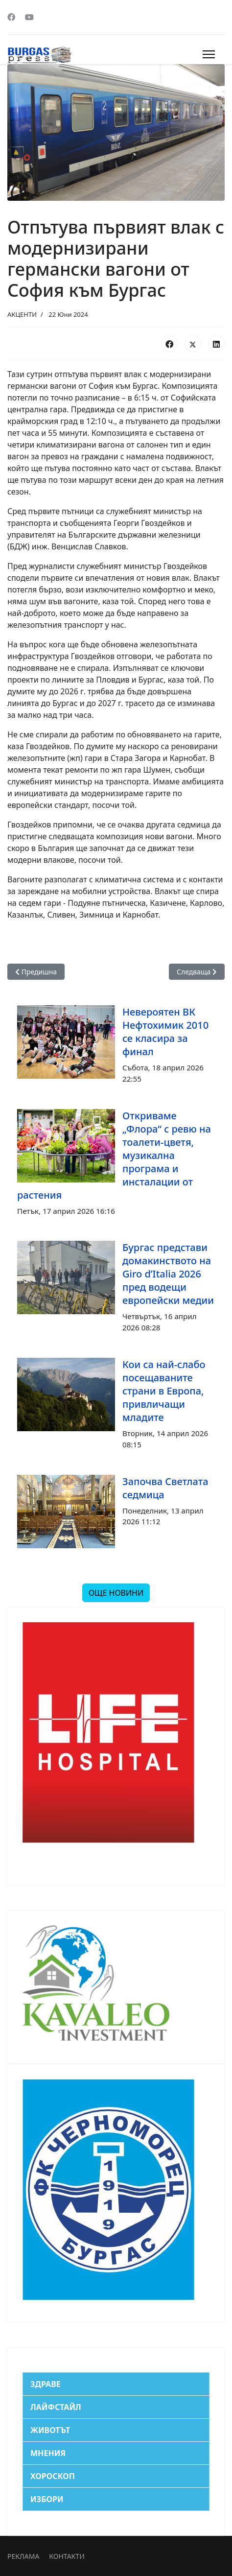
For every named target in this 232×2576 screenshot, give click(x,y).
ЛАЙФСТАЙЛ (55, 2407)
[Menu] (209, 54)
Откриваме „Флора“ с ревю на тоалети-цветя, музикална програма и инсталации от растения (114, 1155)
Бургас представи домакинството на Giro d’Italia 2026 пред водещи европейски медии (168, 1274)
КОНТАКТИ (66, 2556)
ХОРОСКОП (52, 2476)
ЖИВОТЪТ (50, 2430)
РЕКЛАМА (23, 2556)
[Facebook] (11, 17)
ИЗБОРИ (47, 2499)
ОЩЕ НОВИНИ (116, 1592)
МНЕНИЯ (48, 2453)
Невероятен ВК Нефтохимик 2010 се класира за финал (165, 1031)
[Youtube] (29, 17)
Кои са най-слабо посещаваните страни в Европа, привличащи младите (164, 1391)
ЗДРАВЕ (45, 2384)
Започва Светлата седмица (165, 1488)
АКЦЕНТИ (22, 314)
